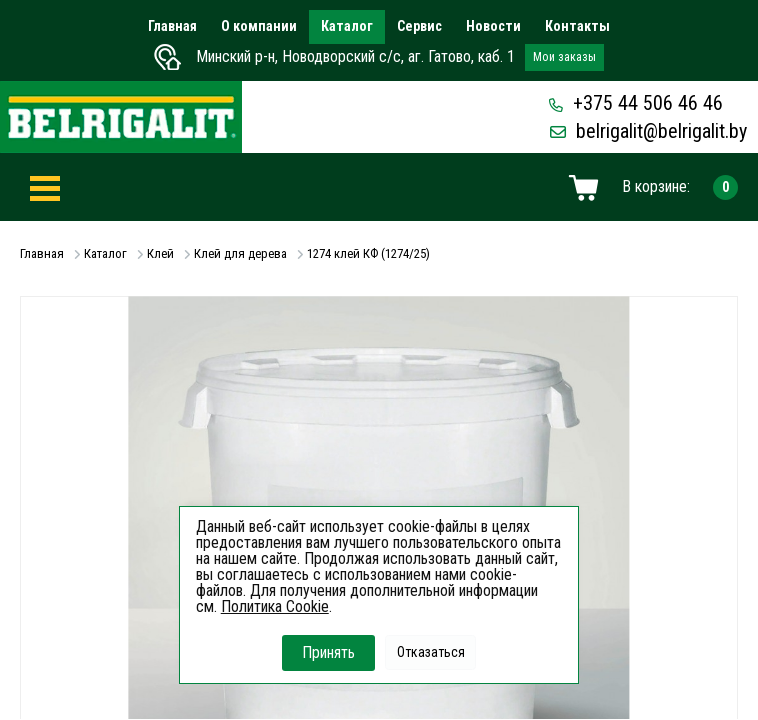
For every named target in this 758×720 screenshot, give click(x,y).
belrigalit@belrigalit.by (648, 131)
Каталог (347, 26)
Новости (493, 26)
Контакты (577, 26)
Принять (328, 652)
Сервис (419, 26)
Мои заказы (564, 57)
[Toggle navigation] (45, 187)
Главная (172, 26)
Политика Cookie (275, 606)
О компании (259, 26)
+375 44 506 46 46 (636, 103)
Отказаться (431, 652)
